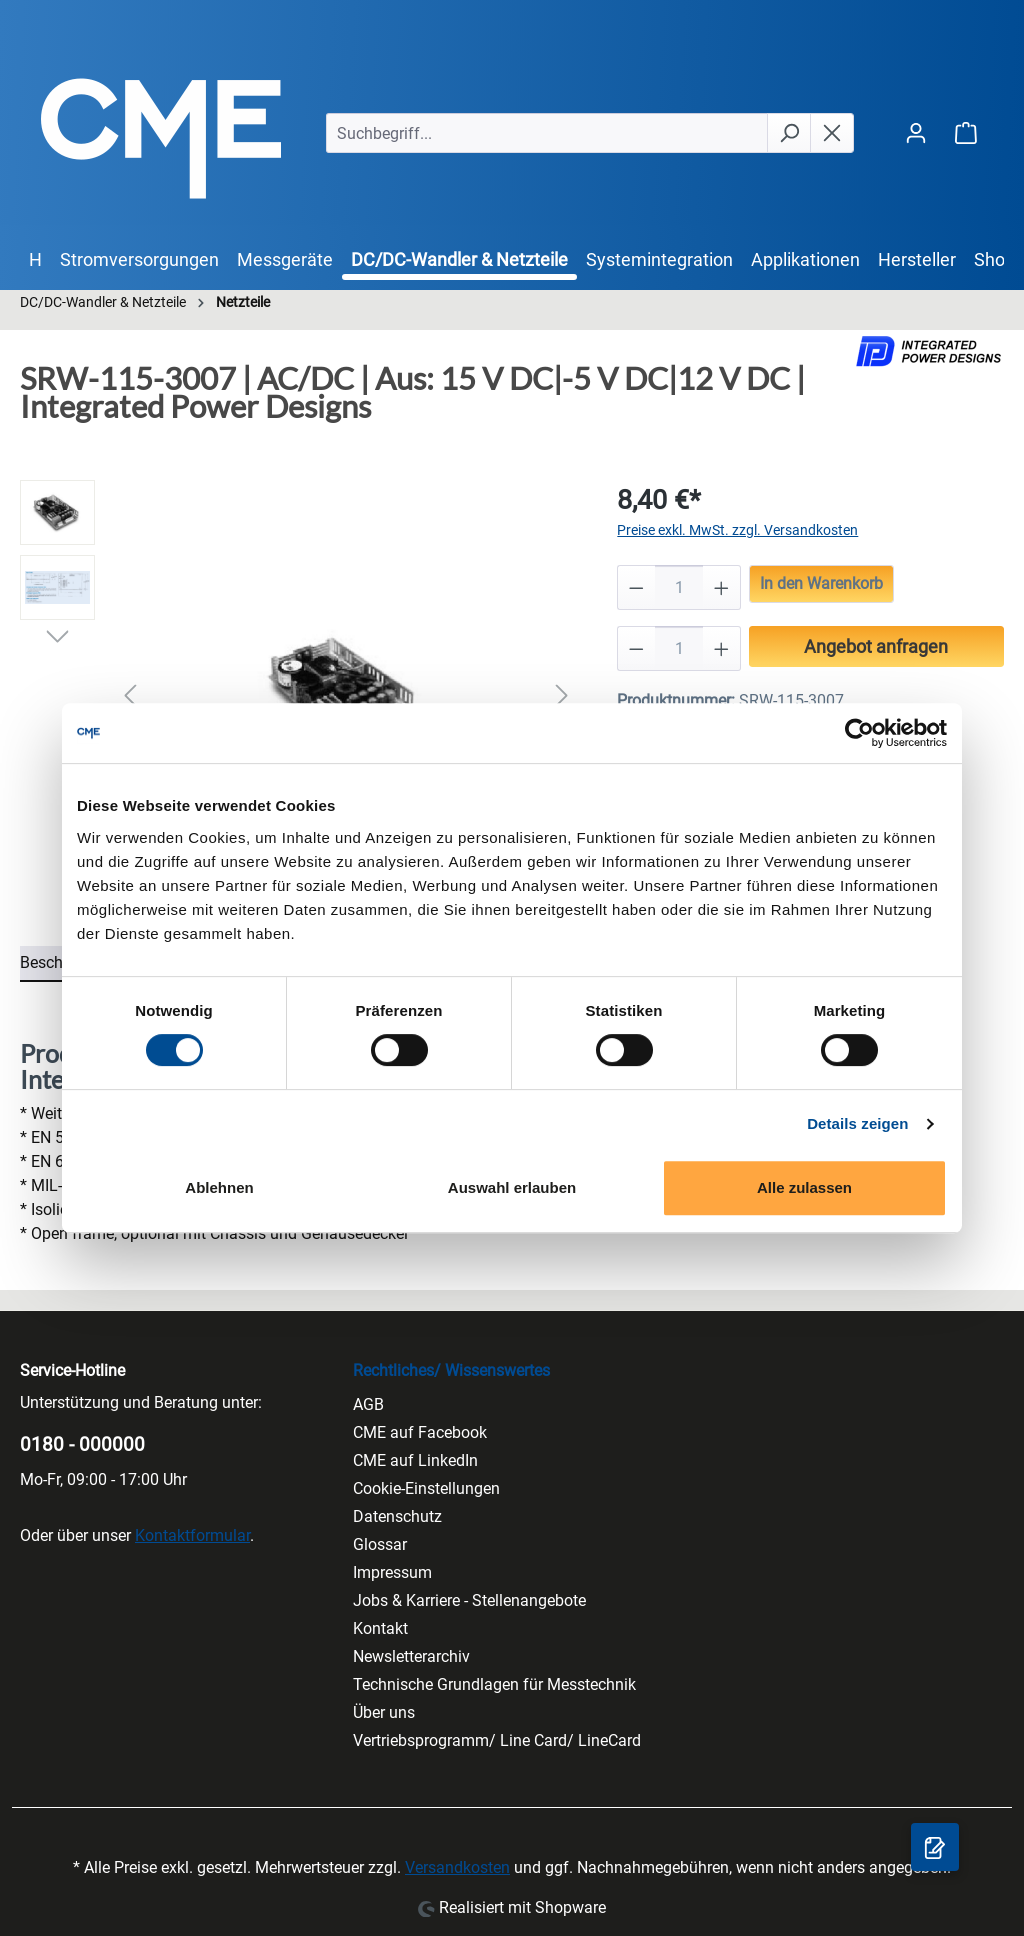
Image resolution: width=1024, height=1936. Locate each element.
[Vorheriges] (130, 695)
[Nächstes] (562, 695)
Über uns (384, 1712)
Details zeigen (857, 1123)
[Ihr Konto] (916, 132)
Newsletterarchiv (411, 1656)
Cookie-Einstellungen (426, 1488)
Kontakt (380, 1628)
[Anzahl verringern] (636, 587)
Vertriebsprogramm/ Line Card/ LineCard (497, 1740)
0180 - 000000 (82, 1444)
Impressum (392, 1572)
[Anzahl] (679, 587)
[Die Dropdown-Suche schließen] (832, 133)
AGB (368, 1404)
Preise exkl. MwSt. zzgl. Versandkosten (737, 530)
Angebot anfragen (876, 646)
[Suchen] (789, 133)
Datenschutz (397, 1516)
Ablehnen (219, 1187)
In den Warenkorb (821, 583)
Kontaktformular (192, 1535)
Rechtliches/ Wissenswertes (451, 1370)
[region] (298, 695)
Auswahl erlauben (512, 1187)
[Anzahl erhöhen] (722, 587)
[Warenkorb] (966, 132)
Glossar (380, 1544)
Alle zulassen (804, 1187)
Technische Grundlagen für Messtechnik (494, 1684)
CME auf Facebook (420, 1432)
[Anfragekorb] (935, 1847)
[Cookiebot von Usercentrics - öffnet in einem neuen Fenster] (859, 733)
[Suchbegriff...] (547, 133)
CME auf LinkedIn (415, 1460)
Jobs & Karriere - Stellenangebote (469, 1600)
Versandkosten (457, 1867)
